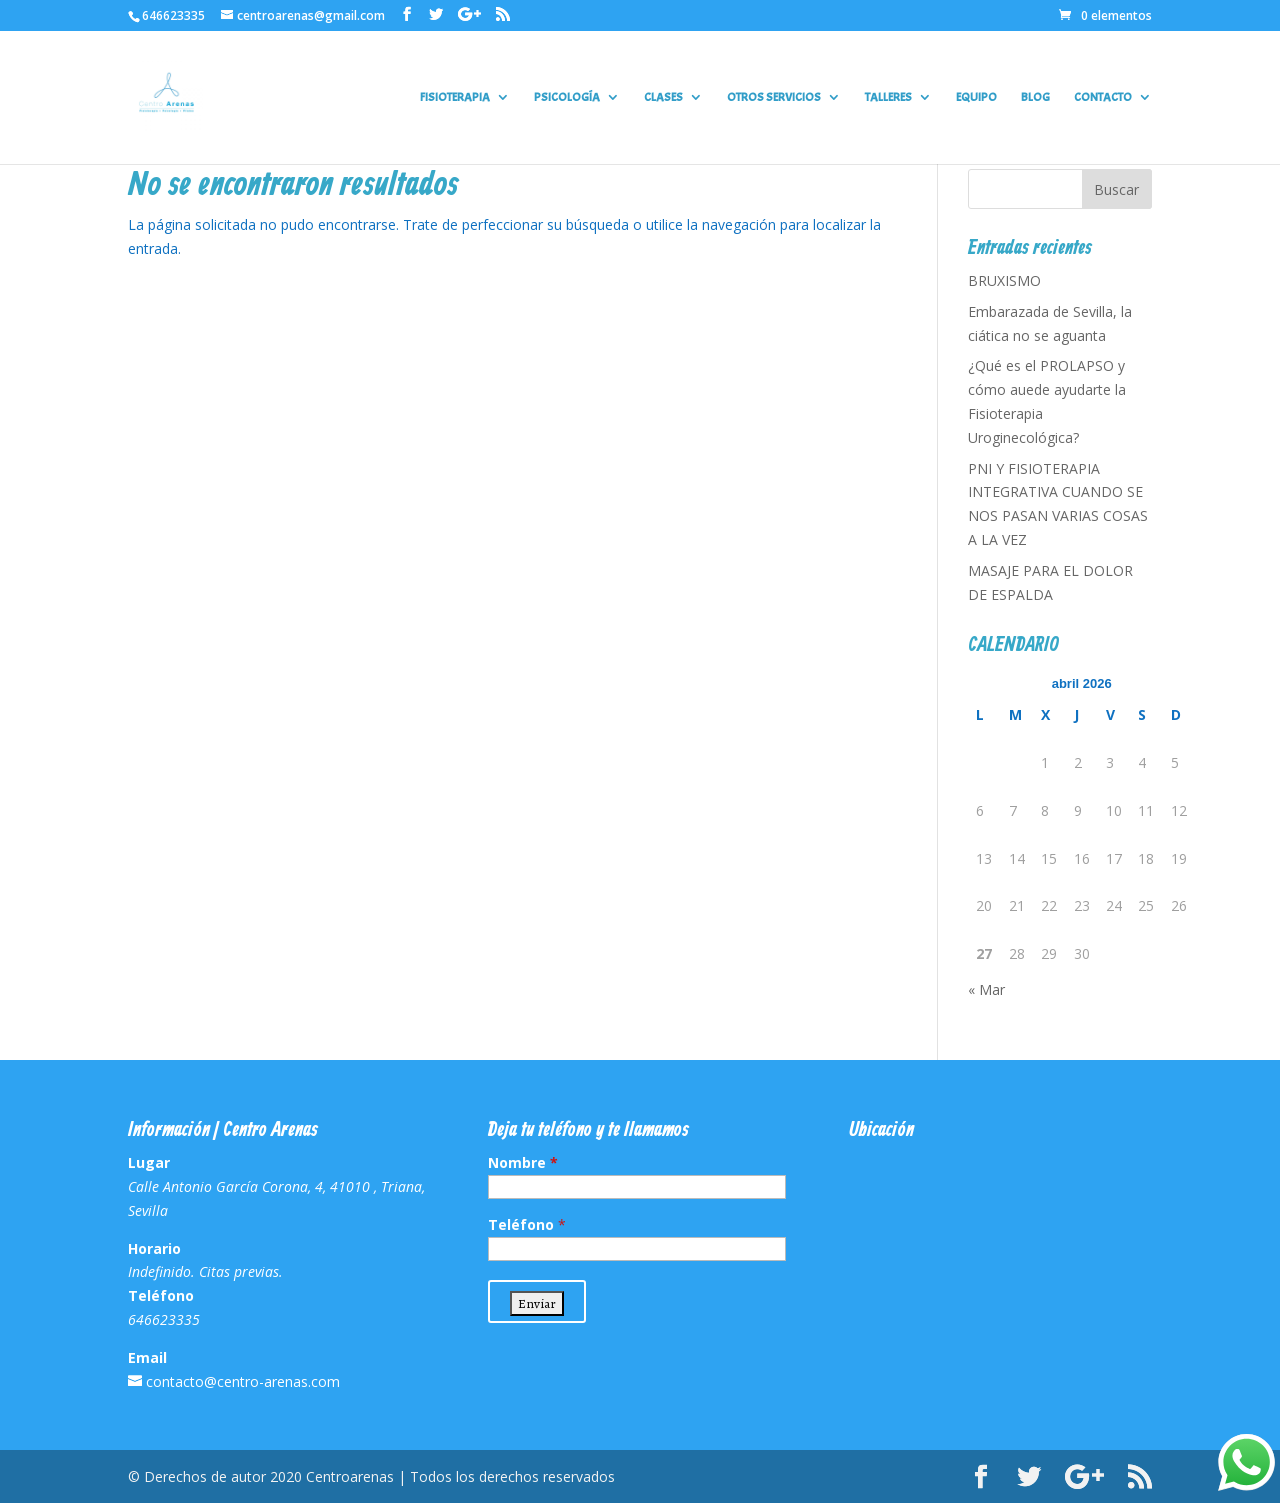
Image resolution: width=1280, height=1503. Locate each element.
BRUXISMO (1004, 280)
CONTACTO (1103, 97)
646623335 (173, 15)
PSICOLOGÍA (567, 97)
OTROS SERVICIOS (774, 97)
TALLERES (888, 97)
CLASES (663, 97)
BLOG (1035, 97)
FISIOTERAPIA (455, 97)
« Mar (986, 989)
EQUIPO (976, 97)
